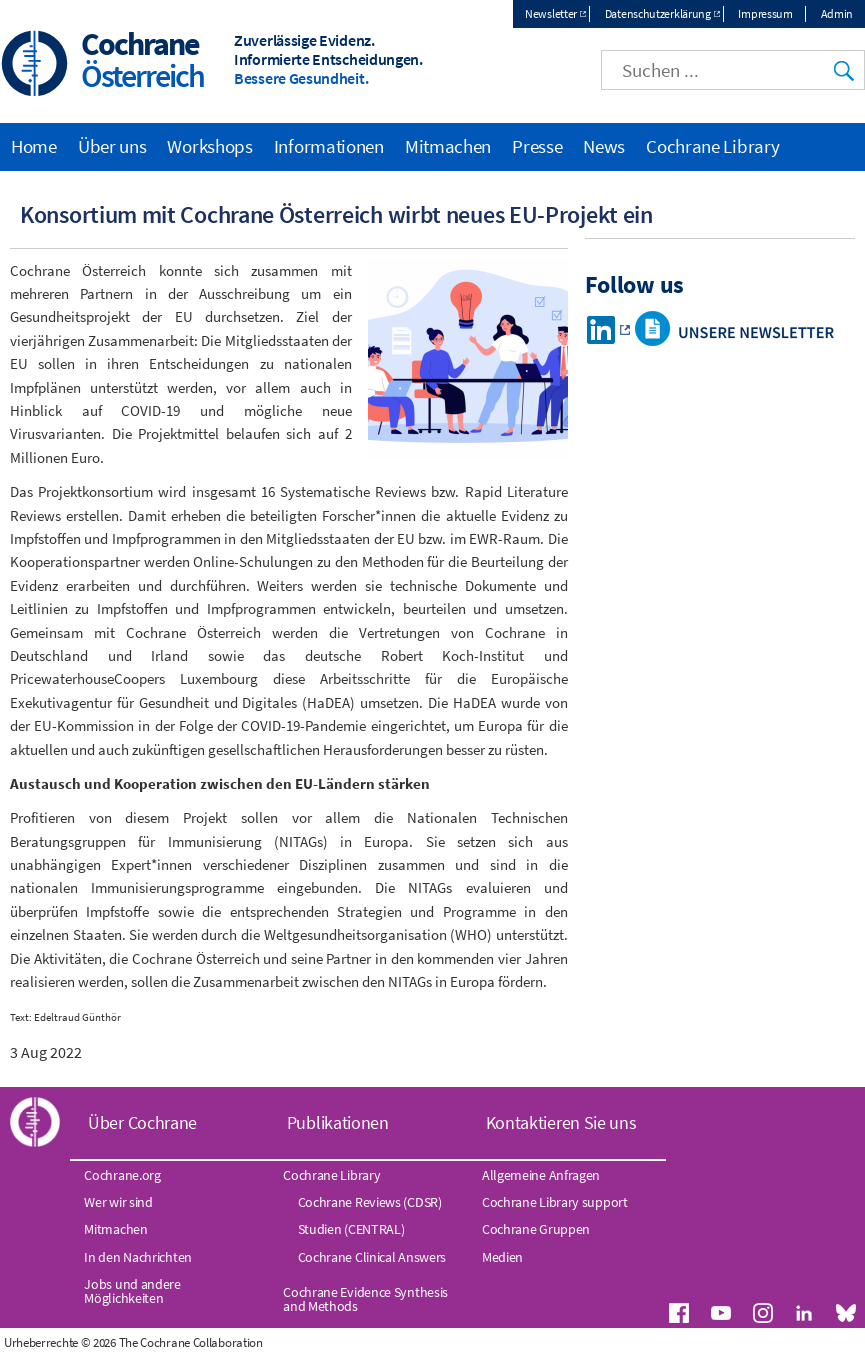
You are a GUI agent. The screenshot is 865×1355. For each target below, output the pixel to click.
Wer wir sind (118, 1202)
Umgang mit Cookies (808, 1342)
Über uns (112, 146)
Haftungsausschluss (624, 1342)
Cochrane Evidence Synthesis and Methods (365, 1299)
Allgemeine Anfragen (541, 1175)
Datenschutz (715, 1342)
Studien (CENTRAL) (351, 1230)
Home (34, 146)
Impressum (765, 13)
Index (404, 1342)
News (604, 146)
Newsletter (551, 13)
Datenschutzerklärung (658, 13)
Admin (837, 13)
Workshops (209, 146)
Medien (502, 1257)
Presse (537, 146)
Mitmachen (448, 146)
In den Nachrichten (138, 1257)
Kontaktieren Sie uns (561, 1123)
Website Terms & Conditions (496, 1342)
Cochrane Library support (555, 1202)
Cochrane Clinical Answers (372, 1257)
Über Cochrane (142, 1123)
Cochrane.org (122, 1175)
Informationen (329, 146)
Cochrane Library (712, 146)
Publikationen (338, 1123)
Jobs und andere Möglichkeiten (132, 1291)
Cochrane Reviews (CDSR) (370, 1202)
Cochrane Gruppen (536, 1230)
